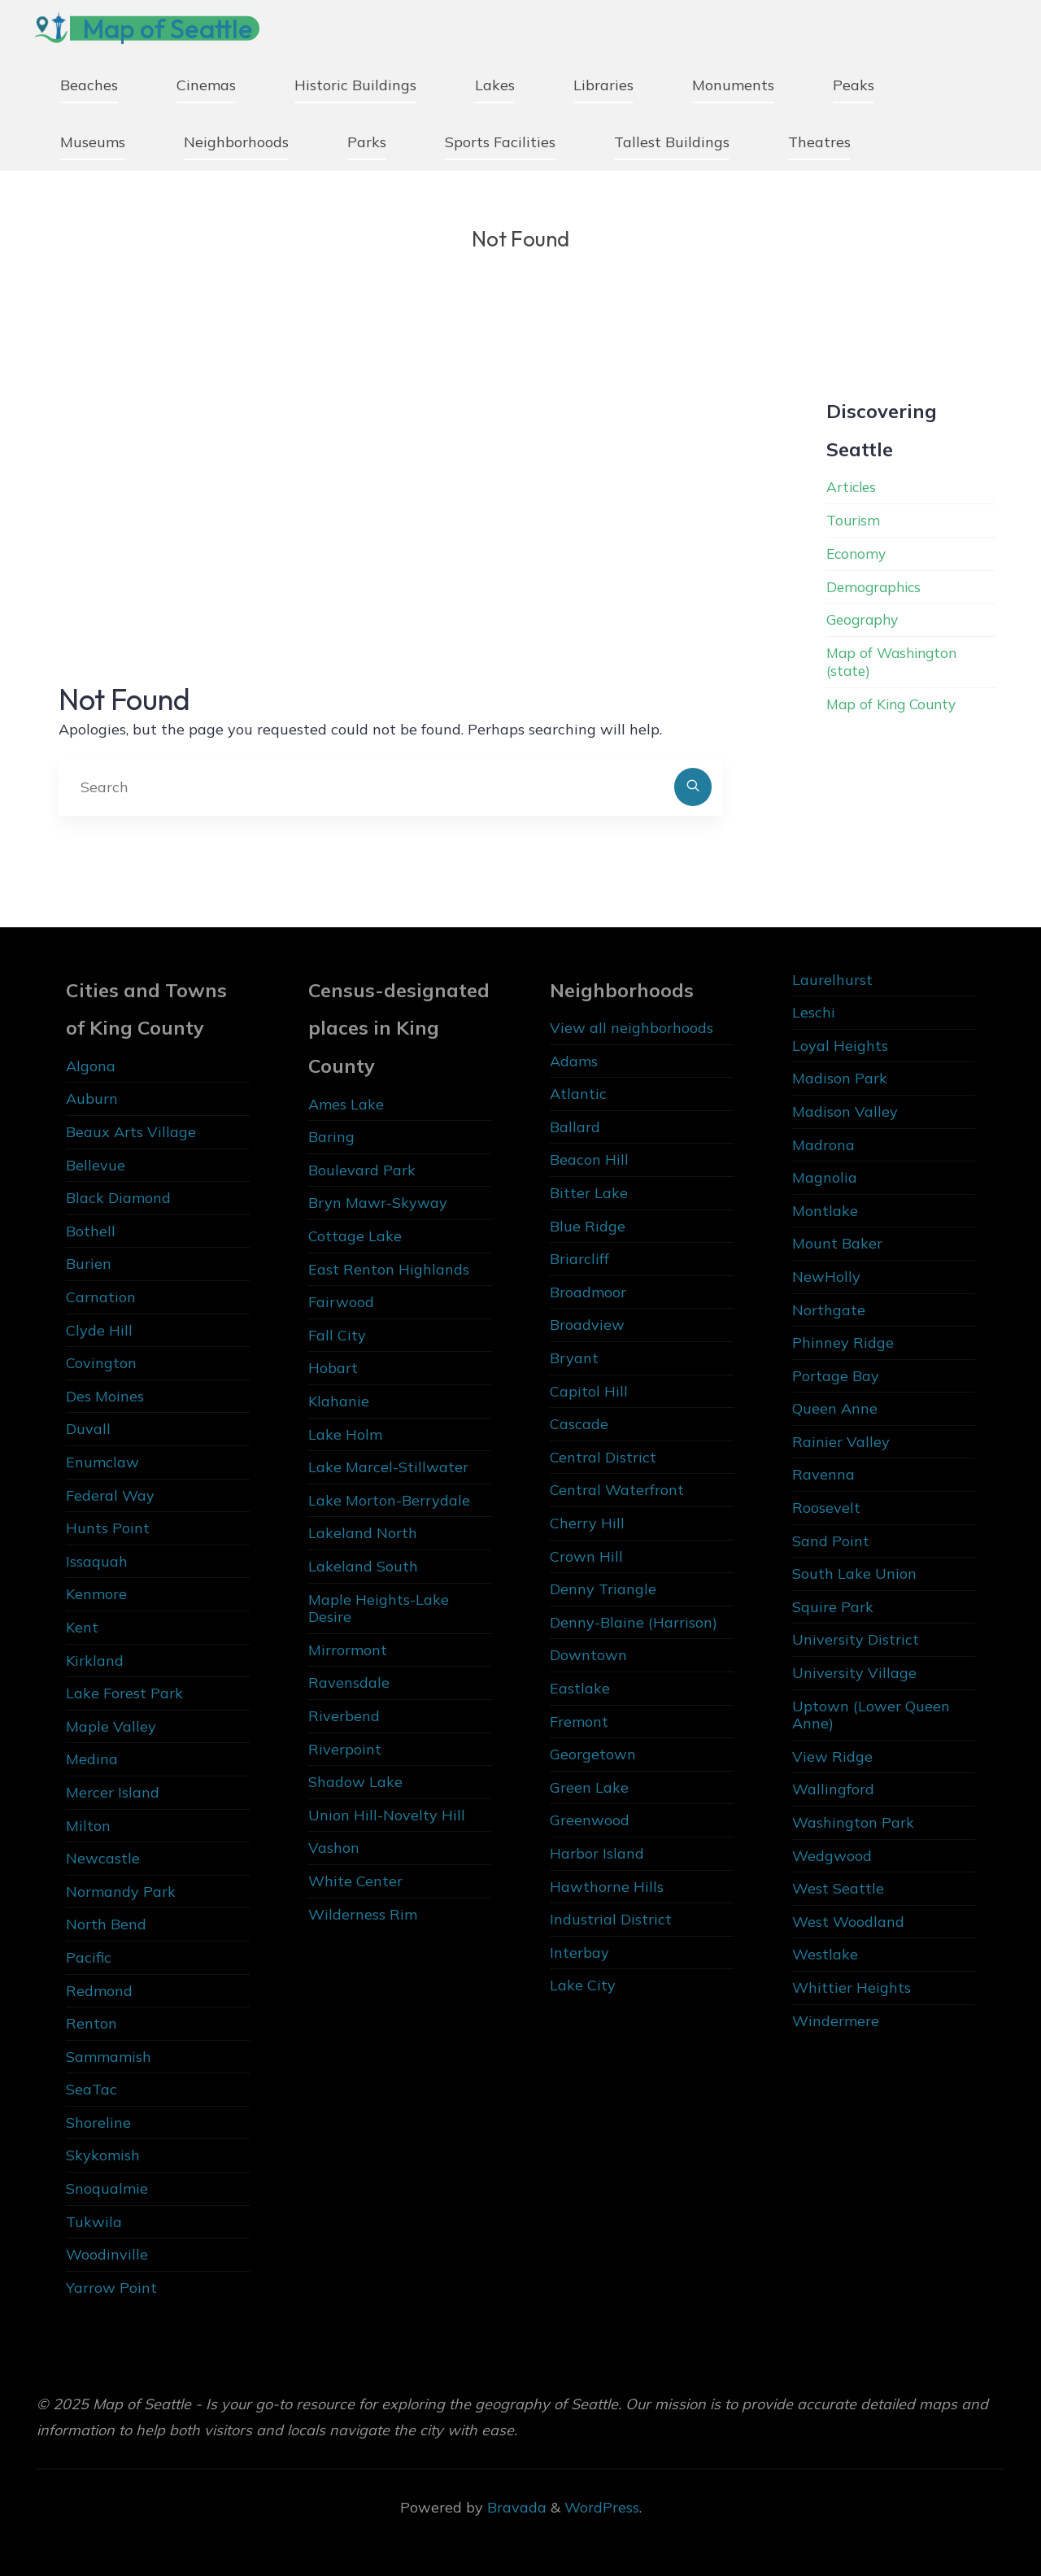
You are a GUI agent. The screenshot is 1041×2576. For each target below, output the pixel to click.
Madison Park (839, 1078)
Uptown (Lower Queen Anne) (871, 1715)
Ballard (575, 1127)
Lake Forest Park (124, 1693)
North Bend (106, 1924)
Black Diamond (118, 1197)
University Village (854, 1672)
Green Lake (589, 1787)
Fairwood (341, 1301)
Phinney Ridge (843, 1342)
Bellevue (95, 1165)
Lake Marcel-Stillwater (388, 1467)
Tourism (854, 520)
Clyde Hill (99, 1330)
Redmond (99, 1990)
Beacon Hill (589, 1159)
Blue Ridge (587, 1226)
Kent (82, 1627)
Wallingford (833, 1789)
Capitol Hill (589, 1391)
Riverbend (344, 1715)
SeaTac (91, 2089)
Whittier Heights (851, 1987)
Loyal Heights (840, 1045)
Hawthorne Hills (607, 1886)
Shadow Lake (355, 1781)
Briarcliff (579, 1258)
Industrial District (611, 1919)
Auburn (92, 1098)
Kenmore (96, 1593)
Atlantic (578, 1093)
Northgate (828, 1310)
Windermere (835, 2021)
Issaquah (97, 1561)
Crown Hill (586, 1556)
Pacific (88, 1957)
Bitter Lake (589, 1192)
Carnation (101, 1297)
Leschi (813, 1012)
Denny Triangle (603, 1589)
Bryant (574, 1358)
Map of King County (894, 702)
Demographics (876, 586)
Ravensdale (349, 1682)
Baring (331, 1136)
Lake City (583, 1985)
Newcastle (103, 1858)
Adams (574, 1061)
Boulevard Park (362, 1170)
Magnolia (824, 1177)
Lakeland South (363, 1566)
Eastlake (580, 1688)
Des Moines (105, 1396)
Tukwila (94, 2221)
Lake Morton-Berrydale (389, 1500)
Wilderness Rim (362, 1914)
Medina (92, 1759)
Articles (852, 486)
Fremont (579, 1721)
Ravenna (823, 1474)
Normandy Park (121, 1891)
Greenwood (589, 1820)
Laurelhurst (832, 979)
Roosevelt (826, 1507)
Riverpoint (344, 1749)
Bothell (90, 1231)
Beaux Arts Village (131, 1131)
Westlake (825, 1954)
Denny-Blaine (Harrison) (633, 1622)
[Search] (693, 787)
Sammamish (108, 2056)
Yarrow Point (111, 2287)
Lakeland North (362, 1532)
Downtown (588, 1654)
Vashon (333, 1847)
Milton (88, 1825)
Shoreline (98, 2122)
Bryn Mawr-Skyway (377, 1202)
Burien (88, 1263)
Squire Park (832, 1606)
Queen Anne (835, 1408)
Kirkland (95, 1660)
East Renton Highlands (388, 1269)
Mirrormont (347, 1650)
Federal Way (110, 1495)
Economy (857, 553)
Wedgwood (832, 1855)
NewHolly (826, 1276)
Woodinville (107, 2254)
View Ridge (832, 1756)
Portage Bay (835, 1375)
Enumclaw (102, 1462)
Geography (864, 619)
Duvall (88, 1428)
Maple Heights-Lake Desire (378, 1608)
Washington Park (853, 1822)
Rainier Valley (841, 1441)
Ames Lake (346, 1104)
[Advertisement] (390, 506)
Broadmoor (588, 1292)
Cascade (579, 1423)
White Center (355, 1881)
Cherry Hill (587, 1523)
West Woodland (848, 1921)
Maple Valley (111, 1726)
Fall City (337, 1335)
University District (855, 1639)
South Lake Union (854, 1573)
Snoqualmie (107, 2188)
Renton (91, 2023)
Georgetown (593, 1754)
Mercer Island (112, 1792)
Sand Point (830, 1541)
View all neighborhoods (631, 1027)
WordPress (601, 2507)
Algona (90, 1066)
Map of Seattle (174, 28)
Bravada (515, 2507)
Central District (603, 1457)
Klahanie (338, 1401)
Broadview (587, 1324)
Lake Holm (345, 1434)
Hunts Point (108, 1528)
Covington (101, 1362)
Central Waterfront (617, 1489)
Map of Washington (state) (895, 661)
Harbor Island (597, 1853)
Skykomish (103, 2155)
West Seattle (838, 1888)
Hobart (333, 1367)
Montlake (825, 1210)
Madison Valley (845, 1111)
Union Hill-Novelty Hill (386, 1815)
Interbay (579, 1952)
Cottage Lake (355, 1236)
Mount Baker (837, 1243)
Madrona (823, 1144)
